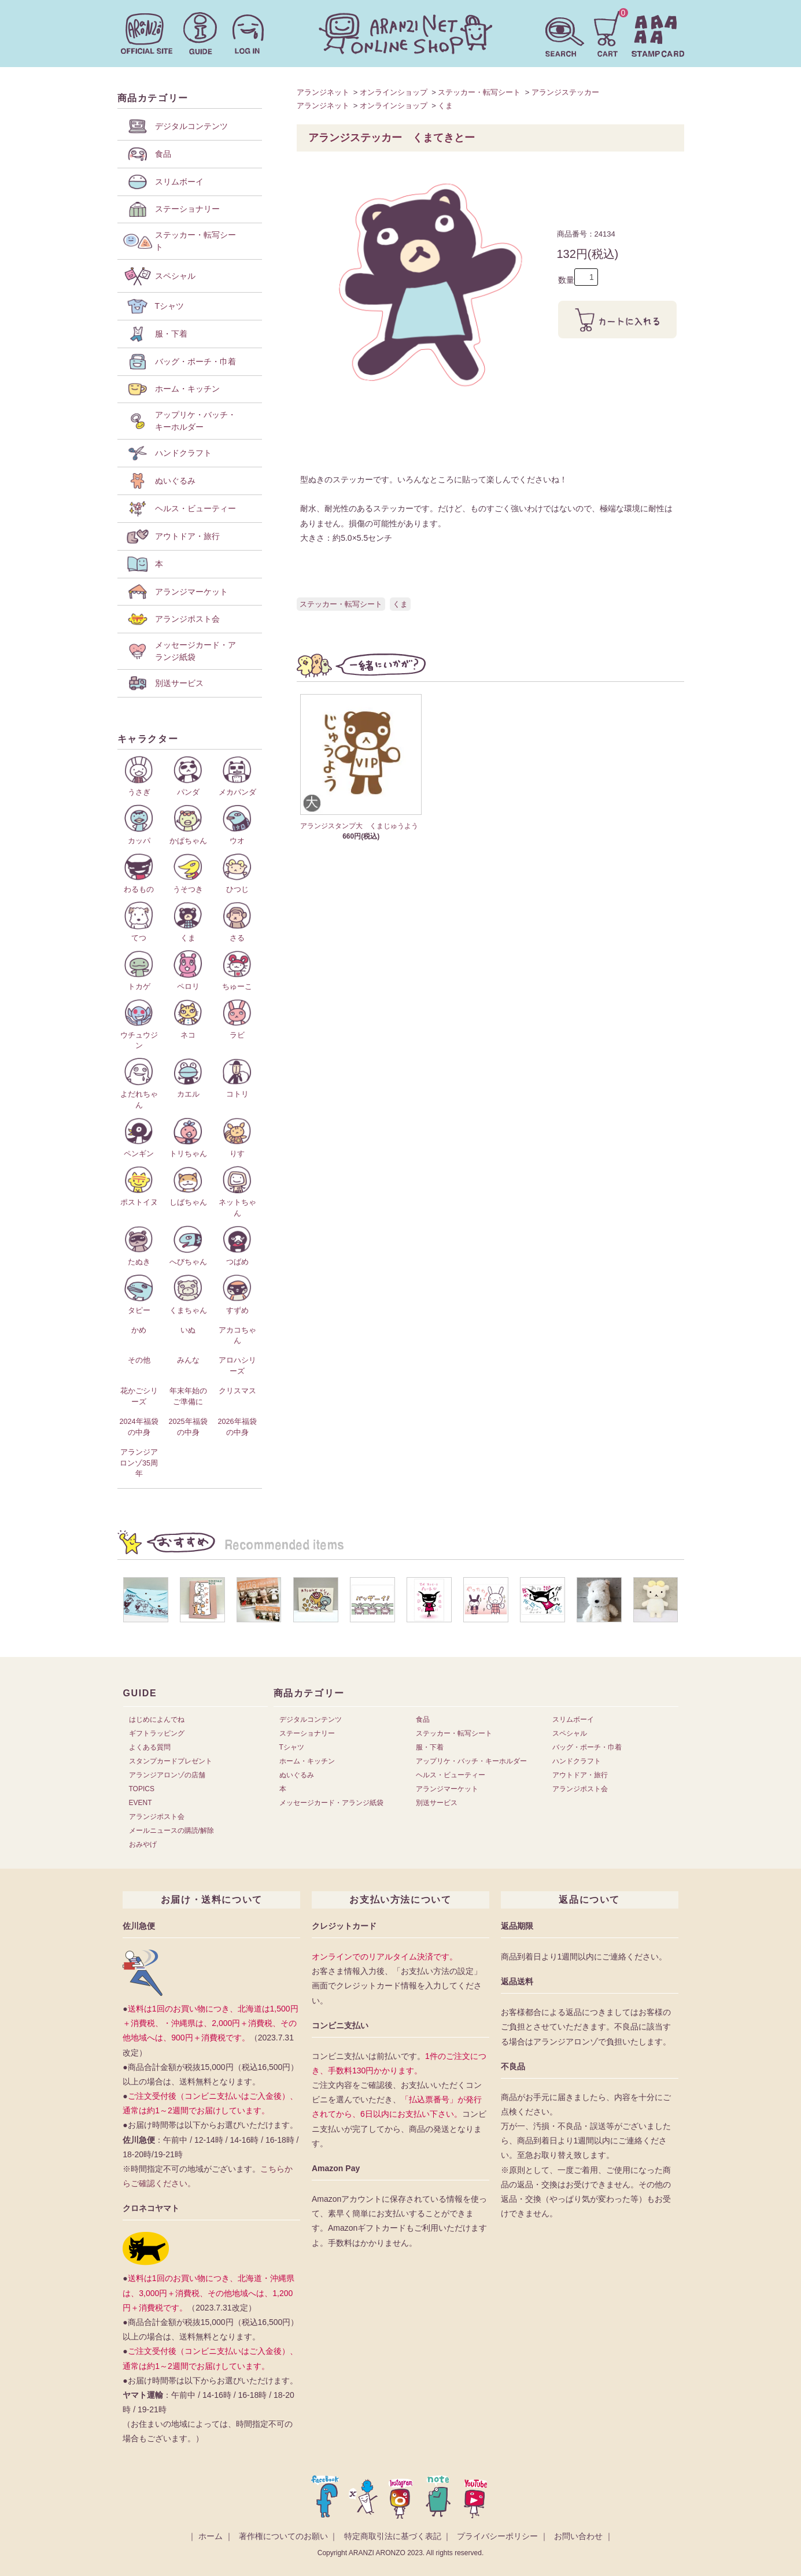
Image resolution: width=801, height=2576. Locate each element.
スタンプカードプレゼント (170, 1761)
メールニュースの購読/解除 (171, 1830)
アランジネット (323, 92)
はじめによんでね (156, 1719)
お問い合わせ (578, 2536)
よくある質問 (150, 1747)
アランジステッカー (565, 92)
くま (445, 105)
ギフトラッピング (156, 1733)
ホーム (210, 2536)
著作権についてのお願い (283, 2536)
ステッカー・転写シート (479, 92)
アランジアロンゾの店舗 (167, 1775)
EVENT (140, 1803)
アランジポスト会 (156, 1817)
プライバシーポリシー (497, 2536)
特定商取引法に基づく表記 (392, 2536)
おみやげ (143, 1844)
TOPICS (141, 1789)
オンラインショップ (393, 92)
